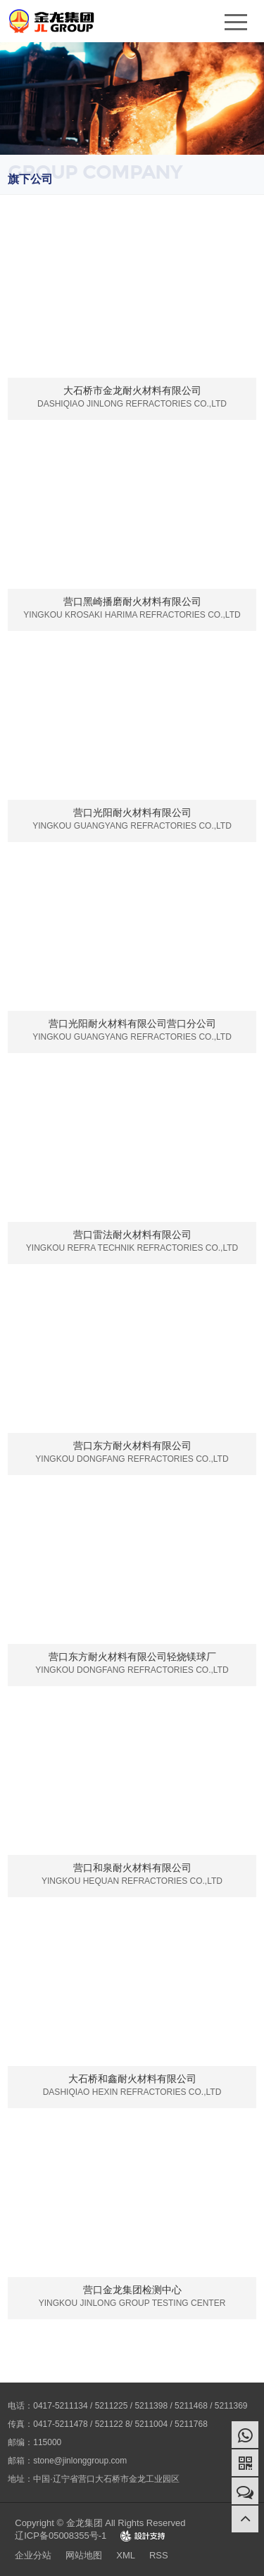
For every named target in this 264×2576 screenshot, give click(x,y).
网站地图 (83, 2555)
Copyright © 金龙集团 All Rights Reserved (100, 2523)
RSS (158, 2555)
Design (143, 2535)
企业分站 (33, 2555)
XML (125, 2555)
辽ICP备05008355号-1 (60, 2535)
